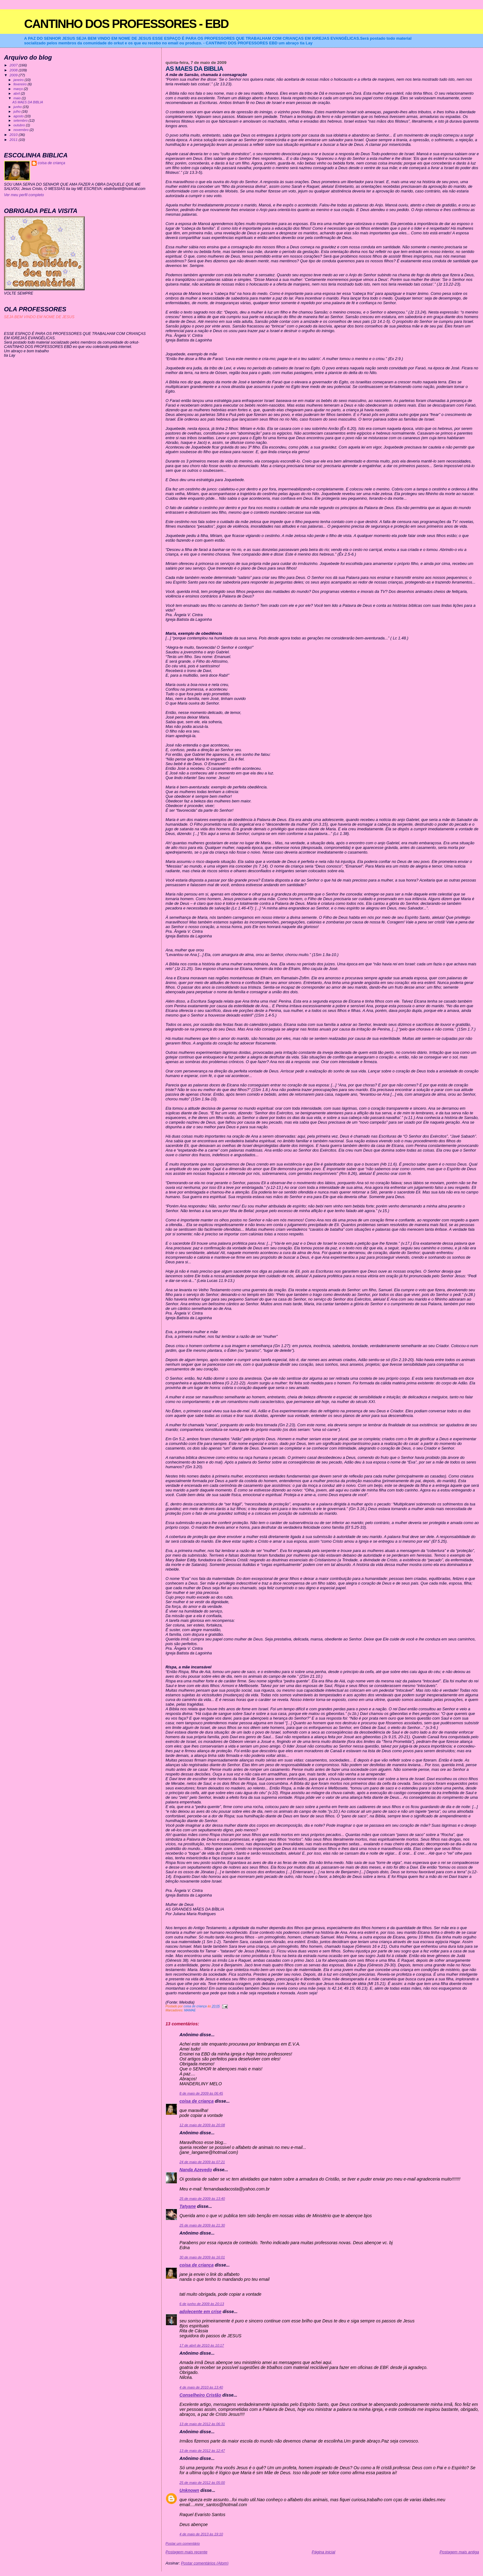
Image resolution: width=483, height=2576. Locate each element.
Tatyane (188, 2206)
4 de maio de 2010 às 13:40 (201, 2387)
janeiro (19, 80)
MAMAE (190, 2010)
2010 (14, 135)
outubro (19, 125)
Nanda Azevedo (196, 2169)
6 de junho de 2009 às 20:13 (202, 2304)
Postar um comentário (183, 2543)
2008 (14, 70)
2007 (14, 65)
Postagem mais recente (187, 2552)
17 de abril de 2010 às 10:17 (202, 2345)
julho (17, 111)
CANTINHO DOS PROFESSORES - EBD (126, 23)
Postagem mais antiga (459, 2552)
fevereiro (20, 84)
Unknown (189, 2490)
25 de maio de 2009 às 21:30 (202, 2225)
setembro (21, 120)
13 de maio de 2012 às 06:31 (202, 2424)
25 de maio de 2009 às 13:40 (202, 2198)
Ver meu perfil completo (24, 195)
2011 (14, 140)
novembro (21, 130)
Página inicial (323, 2552)
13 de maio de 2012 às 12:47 (202, 2450)
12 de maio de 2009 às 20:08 (202, 2125)
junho (18, 107)
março (18, 89)
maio (17, 98)
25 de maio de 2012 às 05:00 (202, 2482)
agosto (19, 116)
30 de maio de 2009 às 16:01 (202, 2257)
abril (17, 93)
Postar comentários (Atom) (205, 2563)
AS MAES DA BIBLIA (27, 102)
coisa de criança (197, 2101)
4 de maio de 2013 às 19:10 (201, 2534)
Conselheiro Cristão (200, 2395)
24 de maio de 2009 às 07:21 (202, 2162)
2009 (14, 75)
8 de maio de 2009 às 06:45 (201, 2093)
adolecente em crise (200, 2311)
